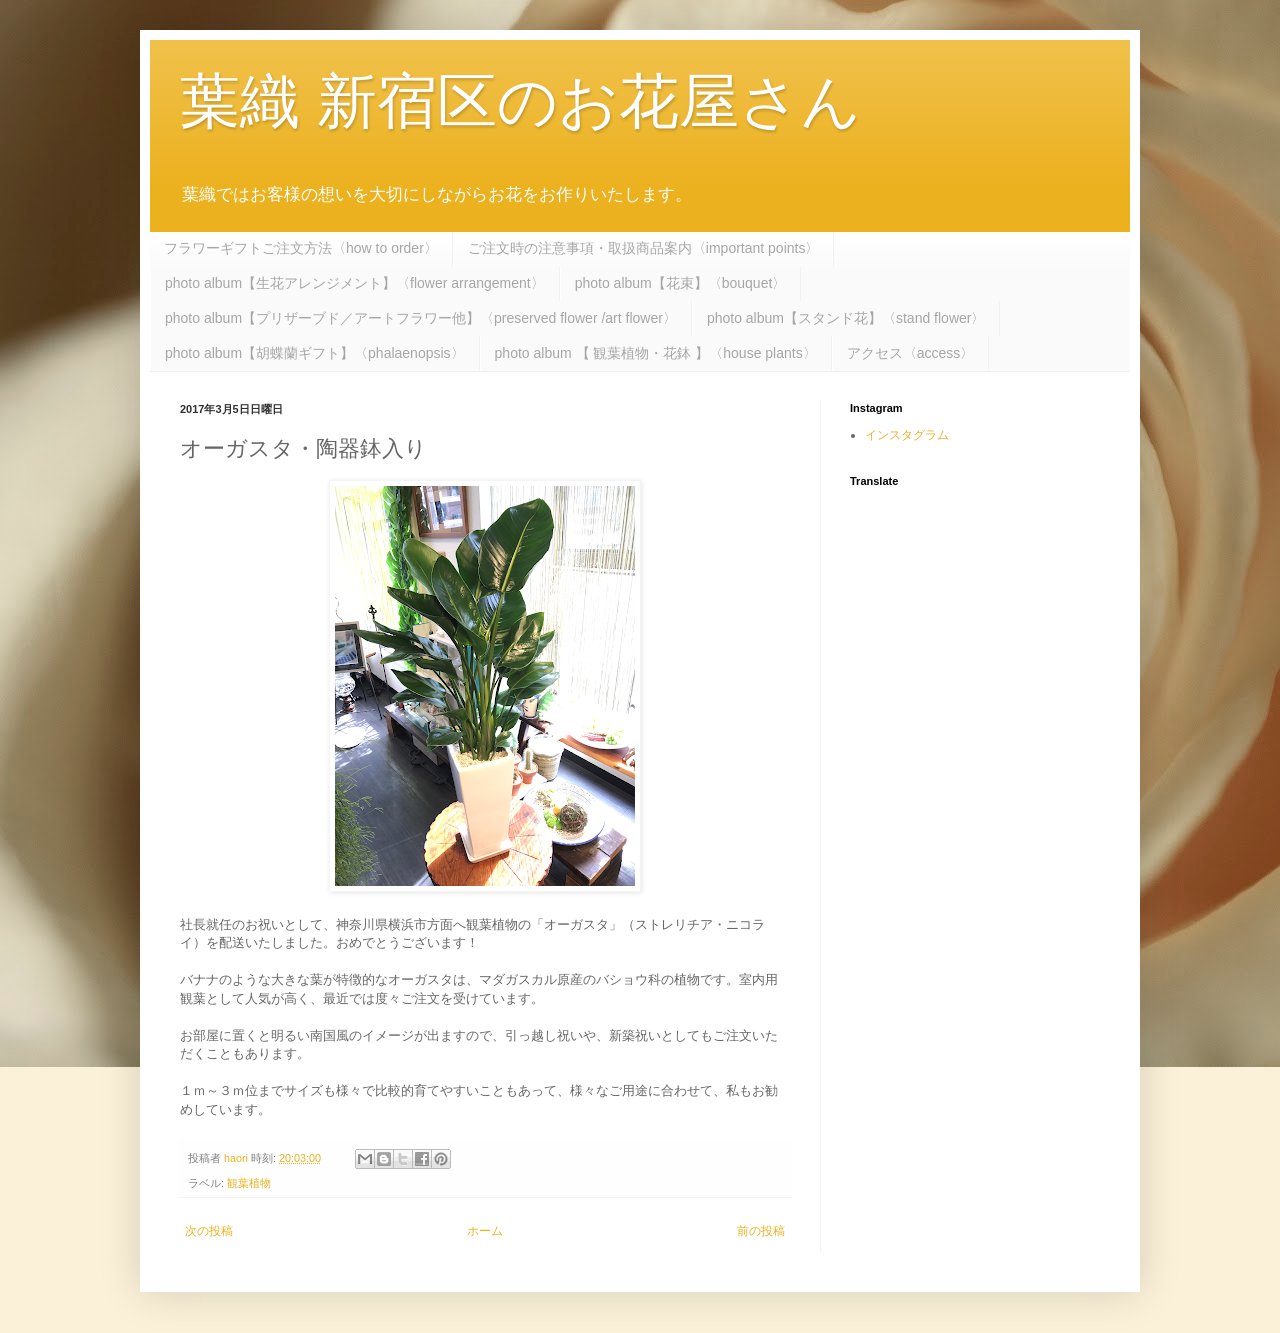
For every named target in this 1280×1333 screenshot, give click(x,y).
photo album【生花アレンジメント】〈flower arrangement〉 (355, 283)
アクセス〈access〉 (911, 353)
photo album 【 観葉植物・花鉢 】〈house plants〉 (656, 353)
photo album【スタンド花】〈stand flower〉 (846, 318)
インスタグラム (907, 435)
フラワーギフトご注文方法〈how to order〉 (301, 248)
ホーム (485, 1231)
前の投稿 (761, 1231)
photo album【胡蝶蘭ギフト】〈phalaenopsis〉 (315, 353)
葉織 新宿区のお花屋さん (520, 101)
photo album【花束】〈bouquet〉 (681, 283)
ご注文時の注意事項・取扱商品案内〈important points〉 (644, 248)
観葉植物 (249, 1183)
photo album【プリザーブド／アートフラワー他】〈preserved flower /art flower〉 (421, 318)
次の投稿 (209, 1231)
